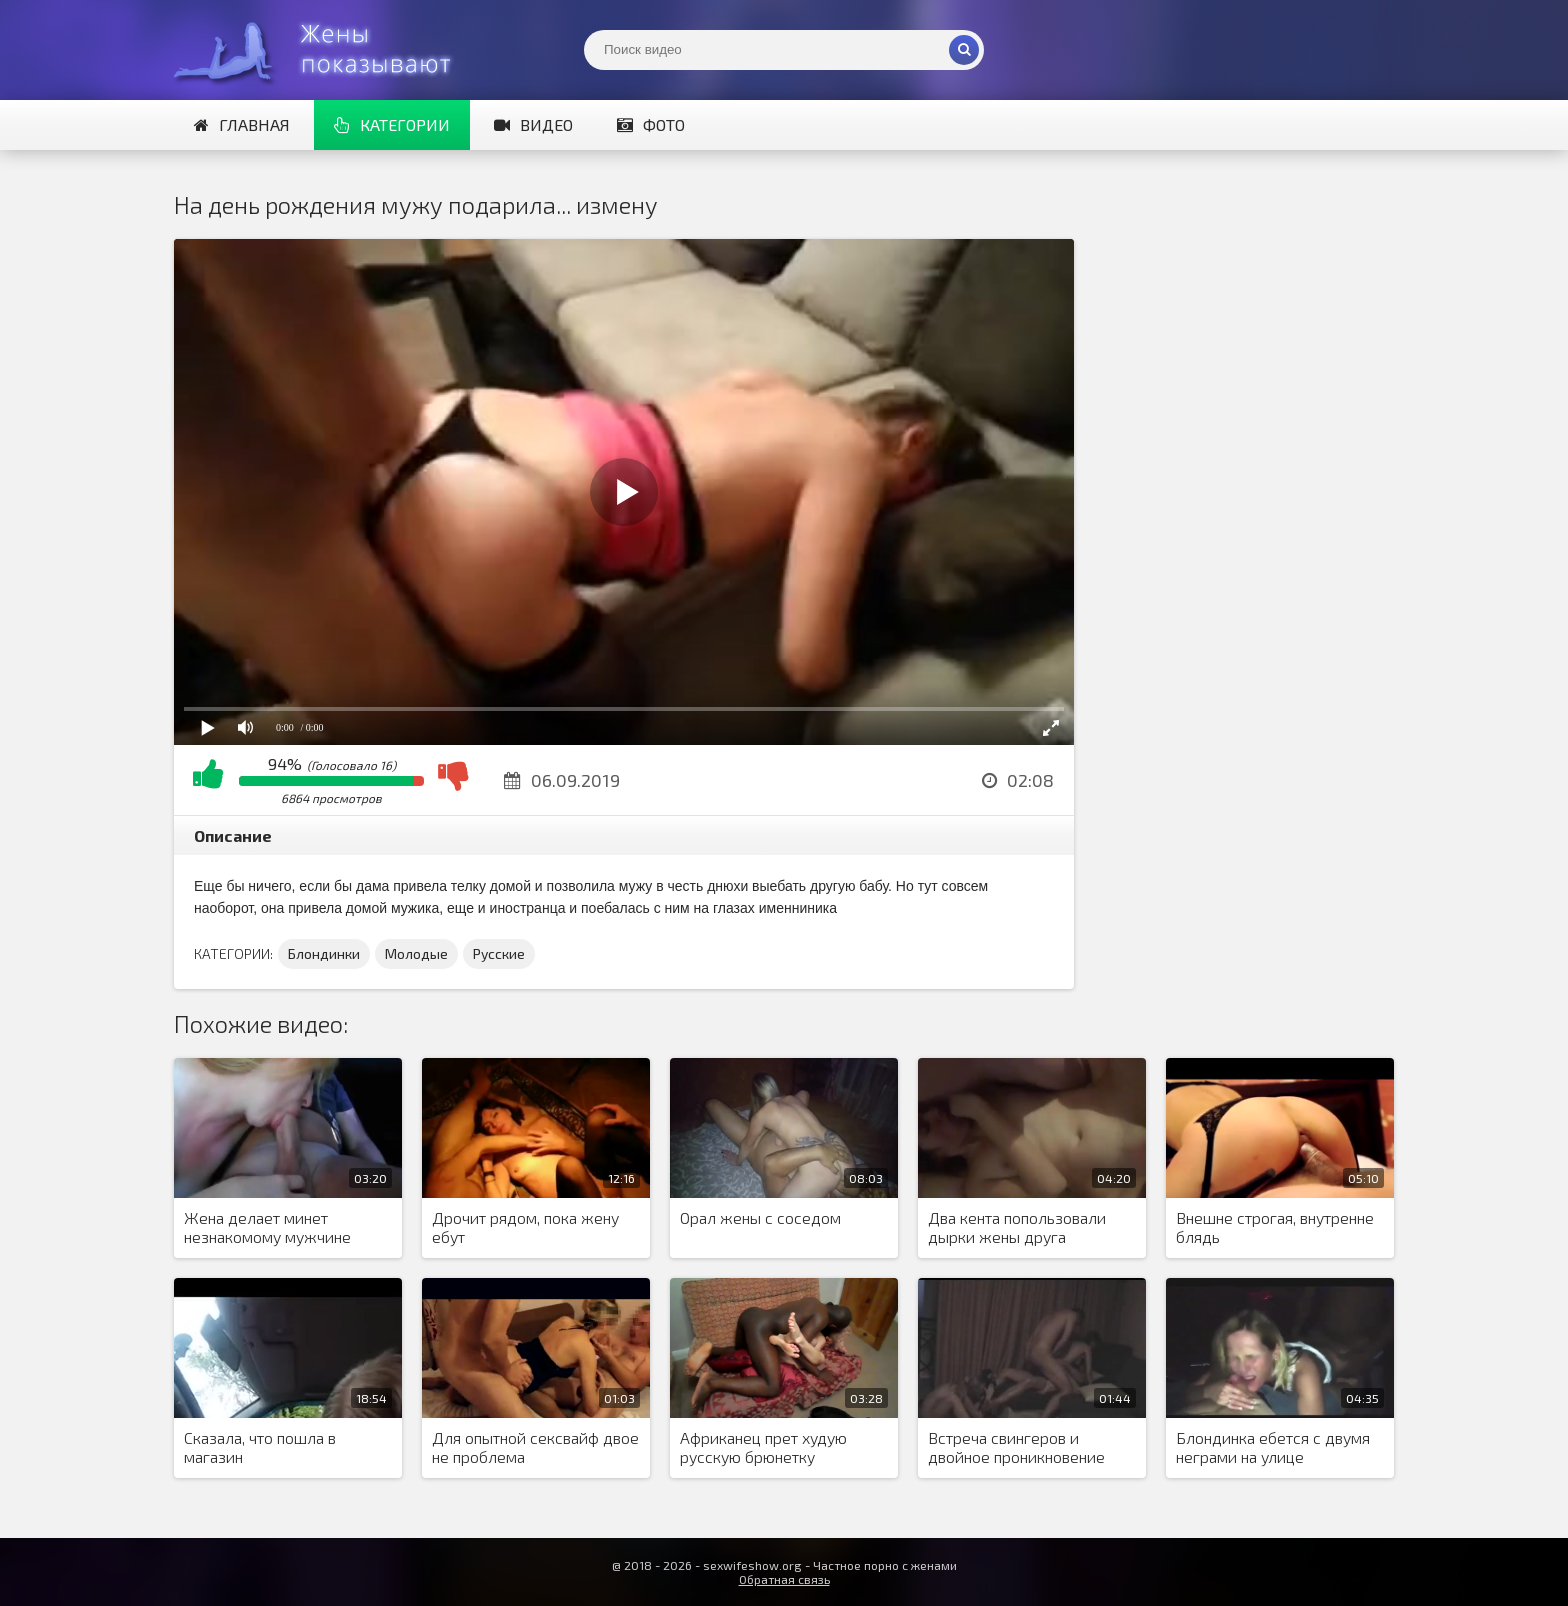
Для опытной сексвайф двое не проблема (535, 1447)
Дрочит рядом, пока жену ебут (525, 1227)
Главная (242, 124)
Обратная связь (784, 1579)
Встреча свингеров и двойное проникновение (1016, 1447)
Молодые (416, 953)
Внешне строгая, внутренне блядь (1275, 1227)
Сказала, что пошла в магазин (260, 1447)
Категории (392, 124)
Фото (651, 124)
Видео (533, 124)
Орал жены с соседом (760, 1217)
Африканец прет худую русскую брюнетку (763, 1447)
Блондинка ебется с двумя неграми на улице (1273, 1447)
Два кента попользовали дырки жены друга (1017, 1227)
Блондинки (324, 953)
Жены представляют (324, 50)
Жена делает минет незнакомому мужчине (267, 1227)
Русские (499, 953)
